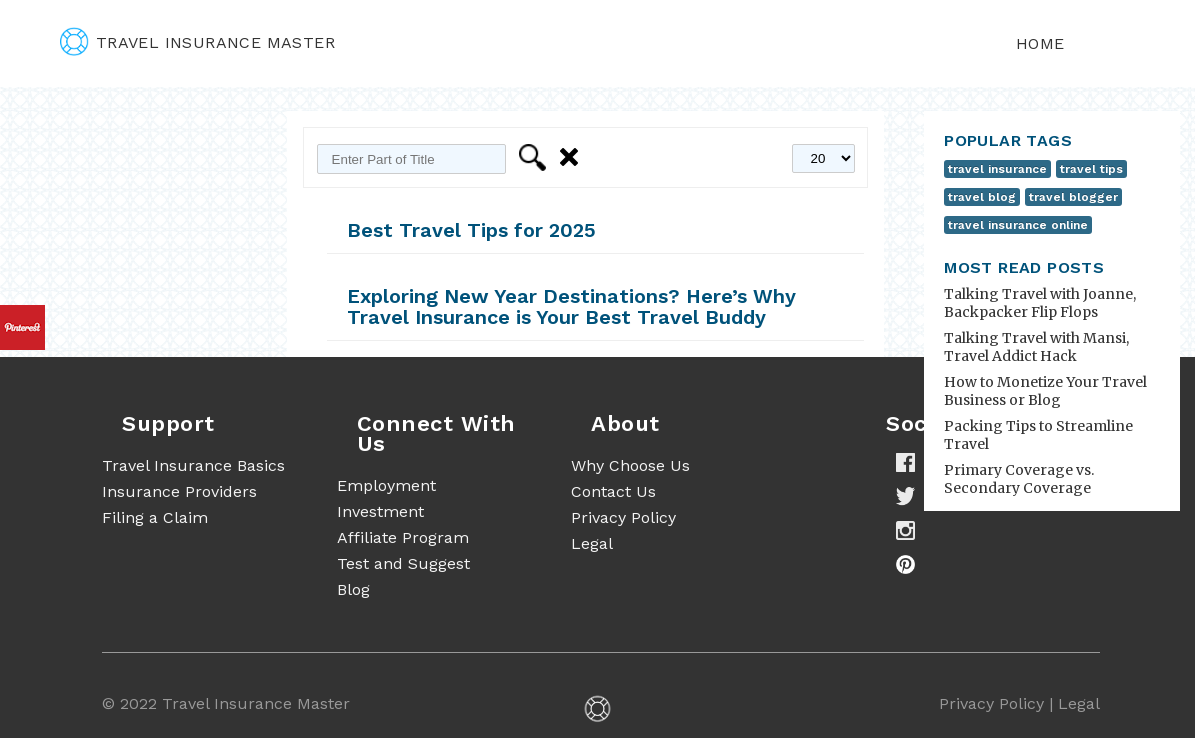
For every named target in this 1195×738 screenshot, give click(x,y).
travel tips (1091, 169)
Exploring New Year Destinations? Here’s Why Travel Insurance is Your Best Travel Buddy (571, 306)
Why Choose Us (630, 465)
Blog (353, 589)
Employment (386, 485)
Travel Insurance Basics (193, 465)
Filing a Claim (155, 517)
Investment (380, 511)
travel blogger (1073, 197)
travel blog (982, 197)
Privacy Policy (623, 517)
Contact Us (613, 491)
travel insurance (997, 169)
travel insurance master (197, 42)
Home (1040, 43)
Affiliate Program (403, 537)
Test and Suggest (403, 563)
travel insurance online (1018, 225)
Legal (592, 543)
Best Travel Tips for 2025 (471, 230)
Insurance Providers (179, 491)
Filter (535, 157)
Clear (572, 157)
